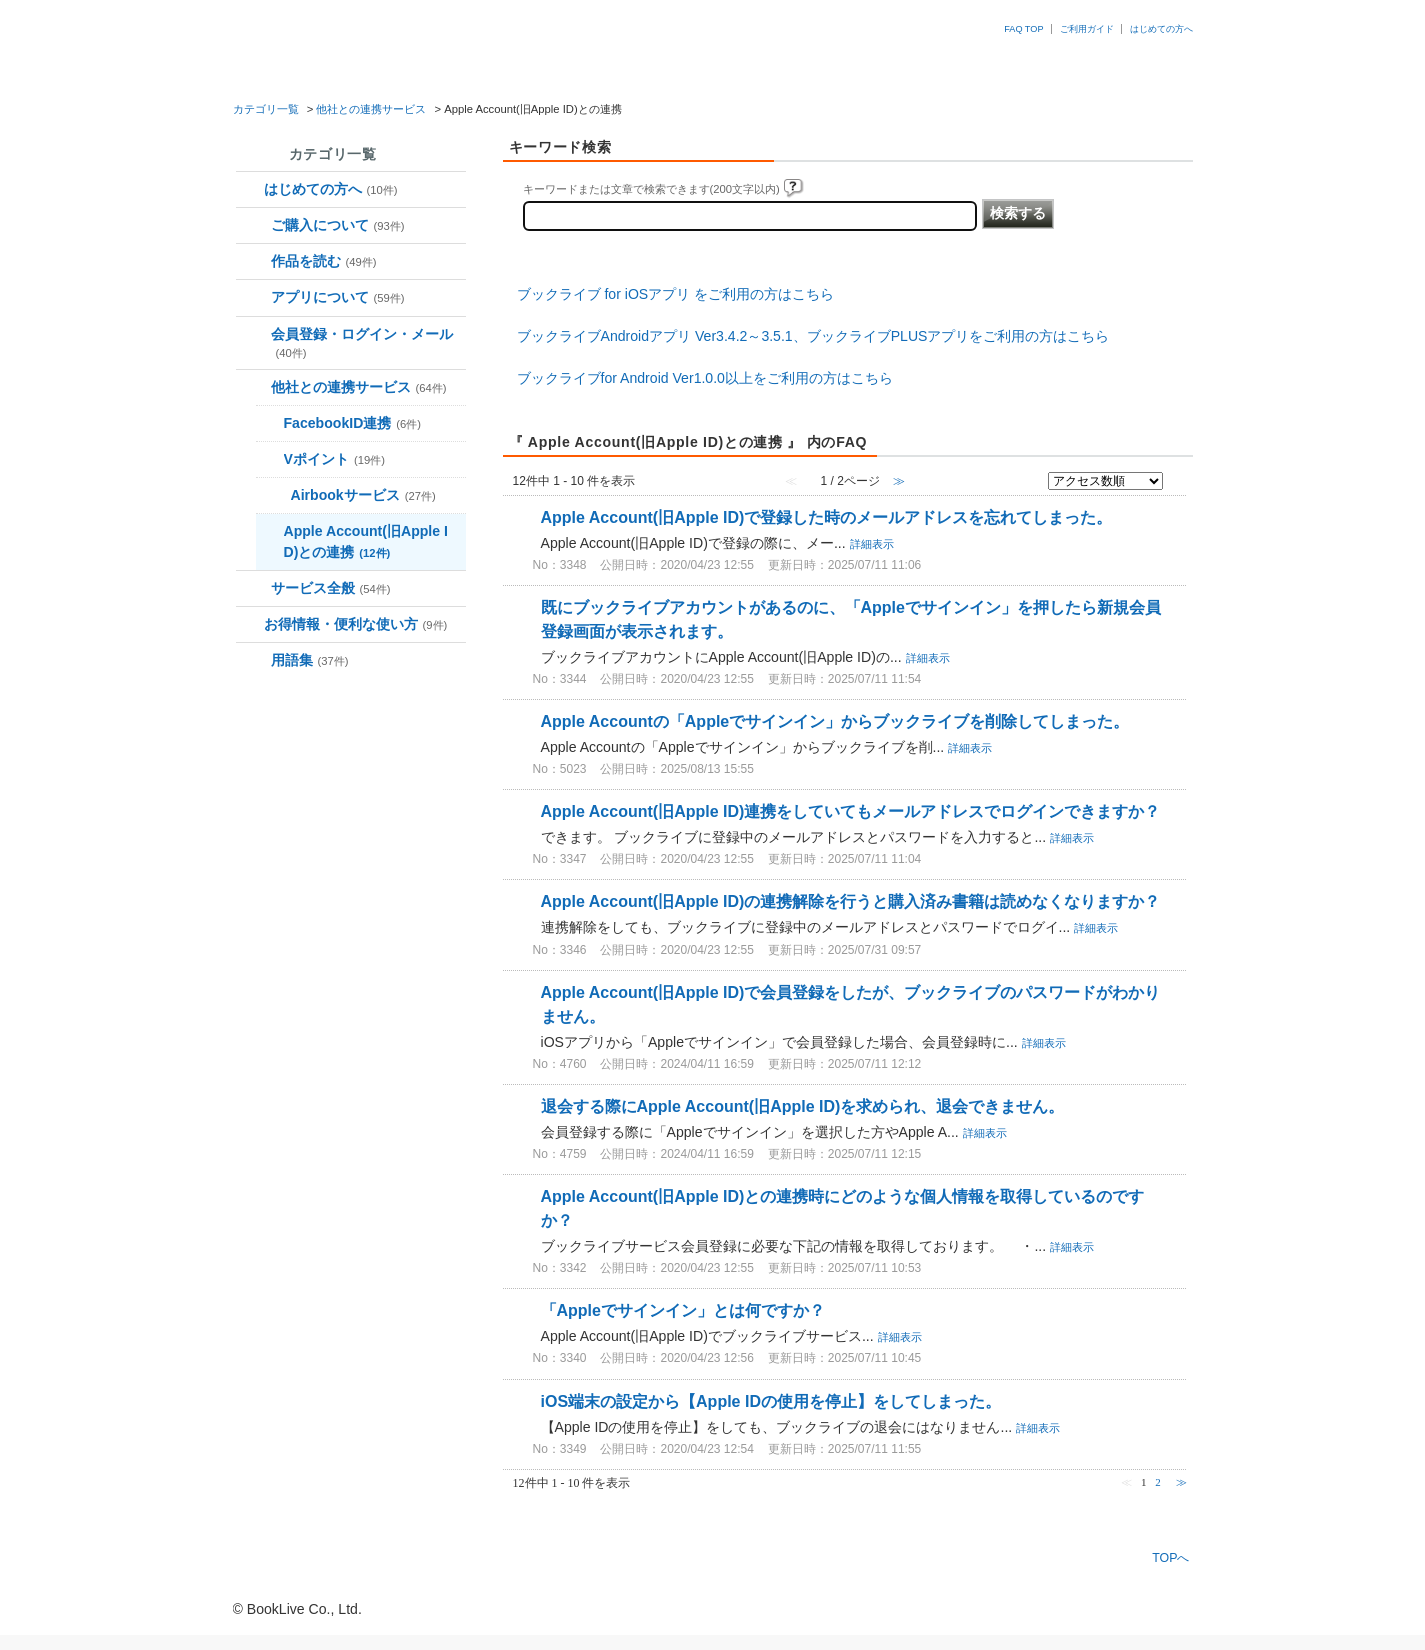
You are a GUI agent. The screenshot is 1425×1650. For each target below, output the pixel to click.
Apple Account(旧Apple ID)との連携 (366, 541)
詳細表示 (872, 544)
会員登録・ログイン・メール (362, 342)
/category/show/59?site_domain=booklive (253, 299)
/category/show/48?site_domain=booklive (253, 263)
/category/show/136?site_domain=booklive (253, 662)
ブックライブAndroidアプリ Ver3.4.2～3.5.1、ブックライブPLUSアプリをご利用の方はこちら (813, 336)
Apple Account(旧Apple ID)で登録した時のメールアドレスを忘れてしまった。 (827, 517)
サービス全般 (331, 588)
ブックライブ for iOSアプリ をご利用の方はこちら (676, 294)
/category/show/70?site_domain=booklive (253, 336)
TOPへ (1170, 1557)
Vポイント (334, 459)
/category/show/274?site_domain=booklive (273, 497)
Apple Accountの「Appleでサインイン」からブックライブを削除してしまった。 (835, 721)
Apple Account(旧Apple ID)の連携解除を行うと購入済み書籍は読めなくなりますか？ (851, 901)
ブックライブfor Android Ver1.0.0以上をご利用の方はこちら (705, 378)
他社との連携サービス (371, 109)
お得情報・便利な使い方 (356, 624)
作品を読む (324, 261)
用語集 (310, 660)
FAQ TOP (1023, 29)
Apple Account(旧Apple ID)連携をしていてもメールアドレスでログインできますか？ (851, 811)
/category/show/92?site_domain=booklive (253, 389)
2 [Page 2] (1158, 1482)
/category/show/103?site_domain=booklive (253, 590)
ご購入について (338, 225)
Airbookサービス (363, 495)
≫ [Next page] (1181, 1482)
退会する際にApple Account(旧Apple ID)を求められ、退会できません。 (803, 1106)
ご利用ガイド (1087, 29)
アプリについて (338, 297)
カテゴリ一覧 (266, 109)
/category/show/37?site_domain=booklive (253, 227)
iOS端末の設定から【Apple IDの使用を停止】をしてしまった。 (771, 1401)
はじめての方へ (1161, 29)
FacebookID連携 (353, 423)
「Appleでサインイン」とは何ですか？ (683, 1310)
